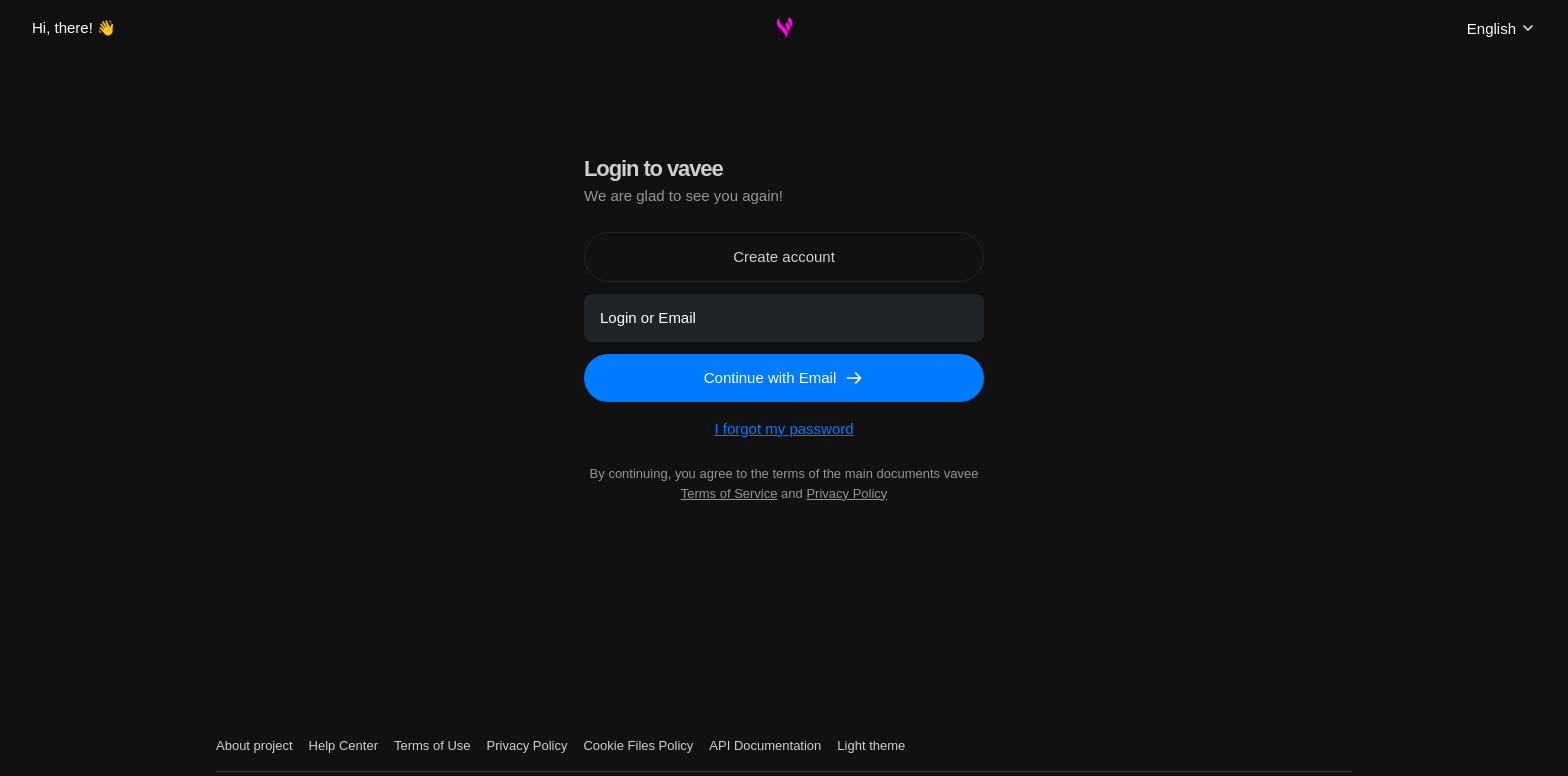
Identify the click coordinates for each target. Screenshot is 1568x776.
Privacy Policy (846, 493)
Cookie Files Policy (638, 745)
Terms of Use (432, 745)
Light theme (871, 745)
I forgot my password (783, 428)
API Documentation (765, 745)
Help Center (343, 745)
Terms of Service (729, 493)
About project (254, 745)
